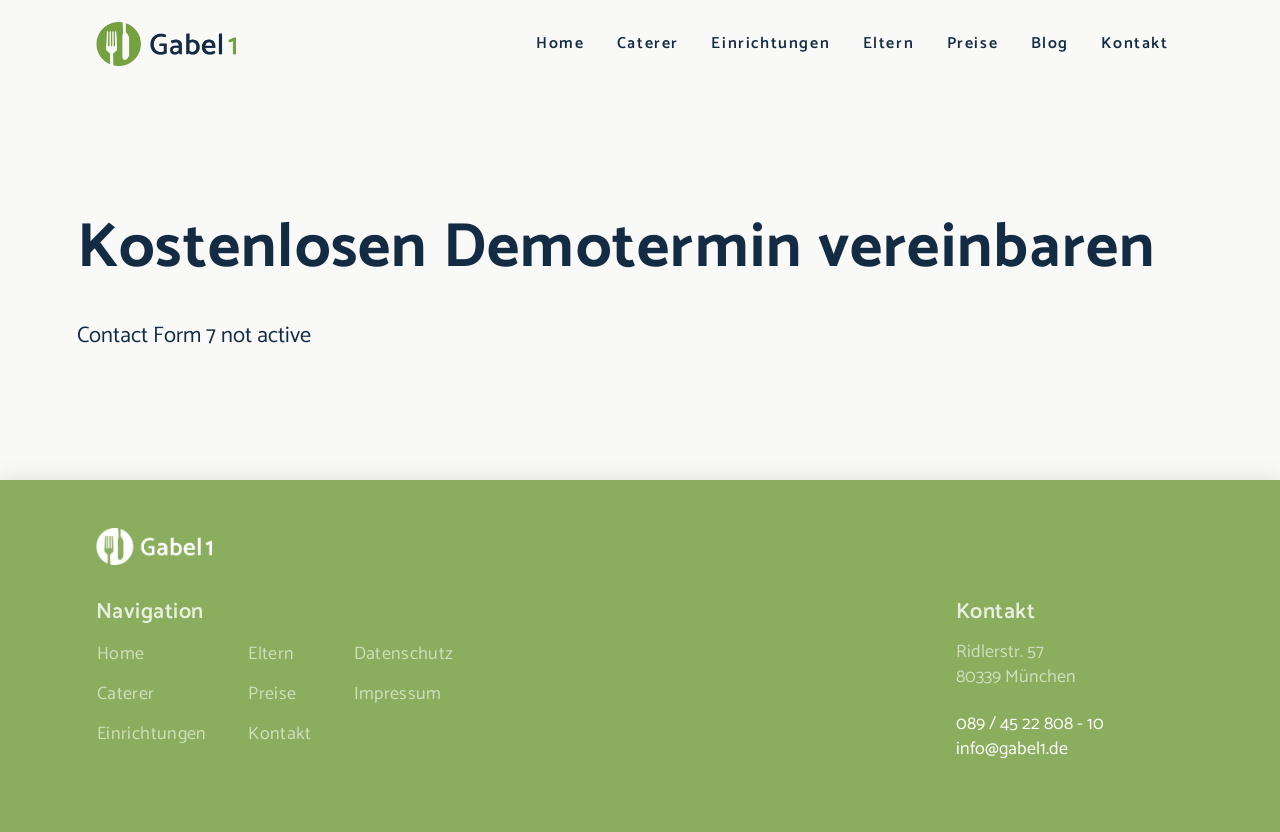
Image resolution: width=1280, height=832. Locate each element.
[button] (44, 788)
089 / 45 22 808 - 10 (1030, 724)
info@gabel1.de (1012, 749)
